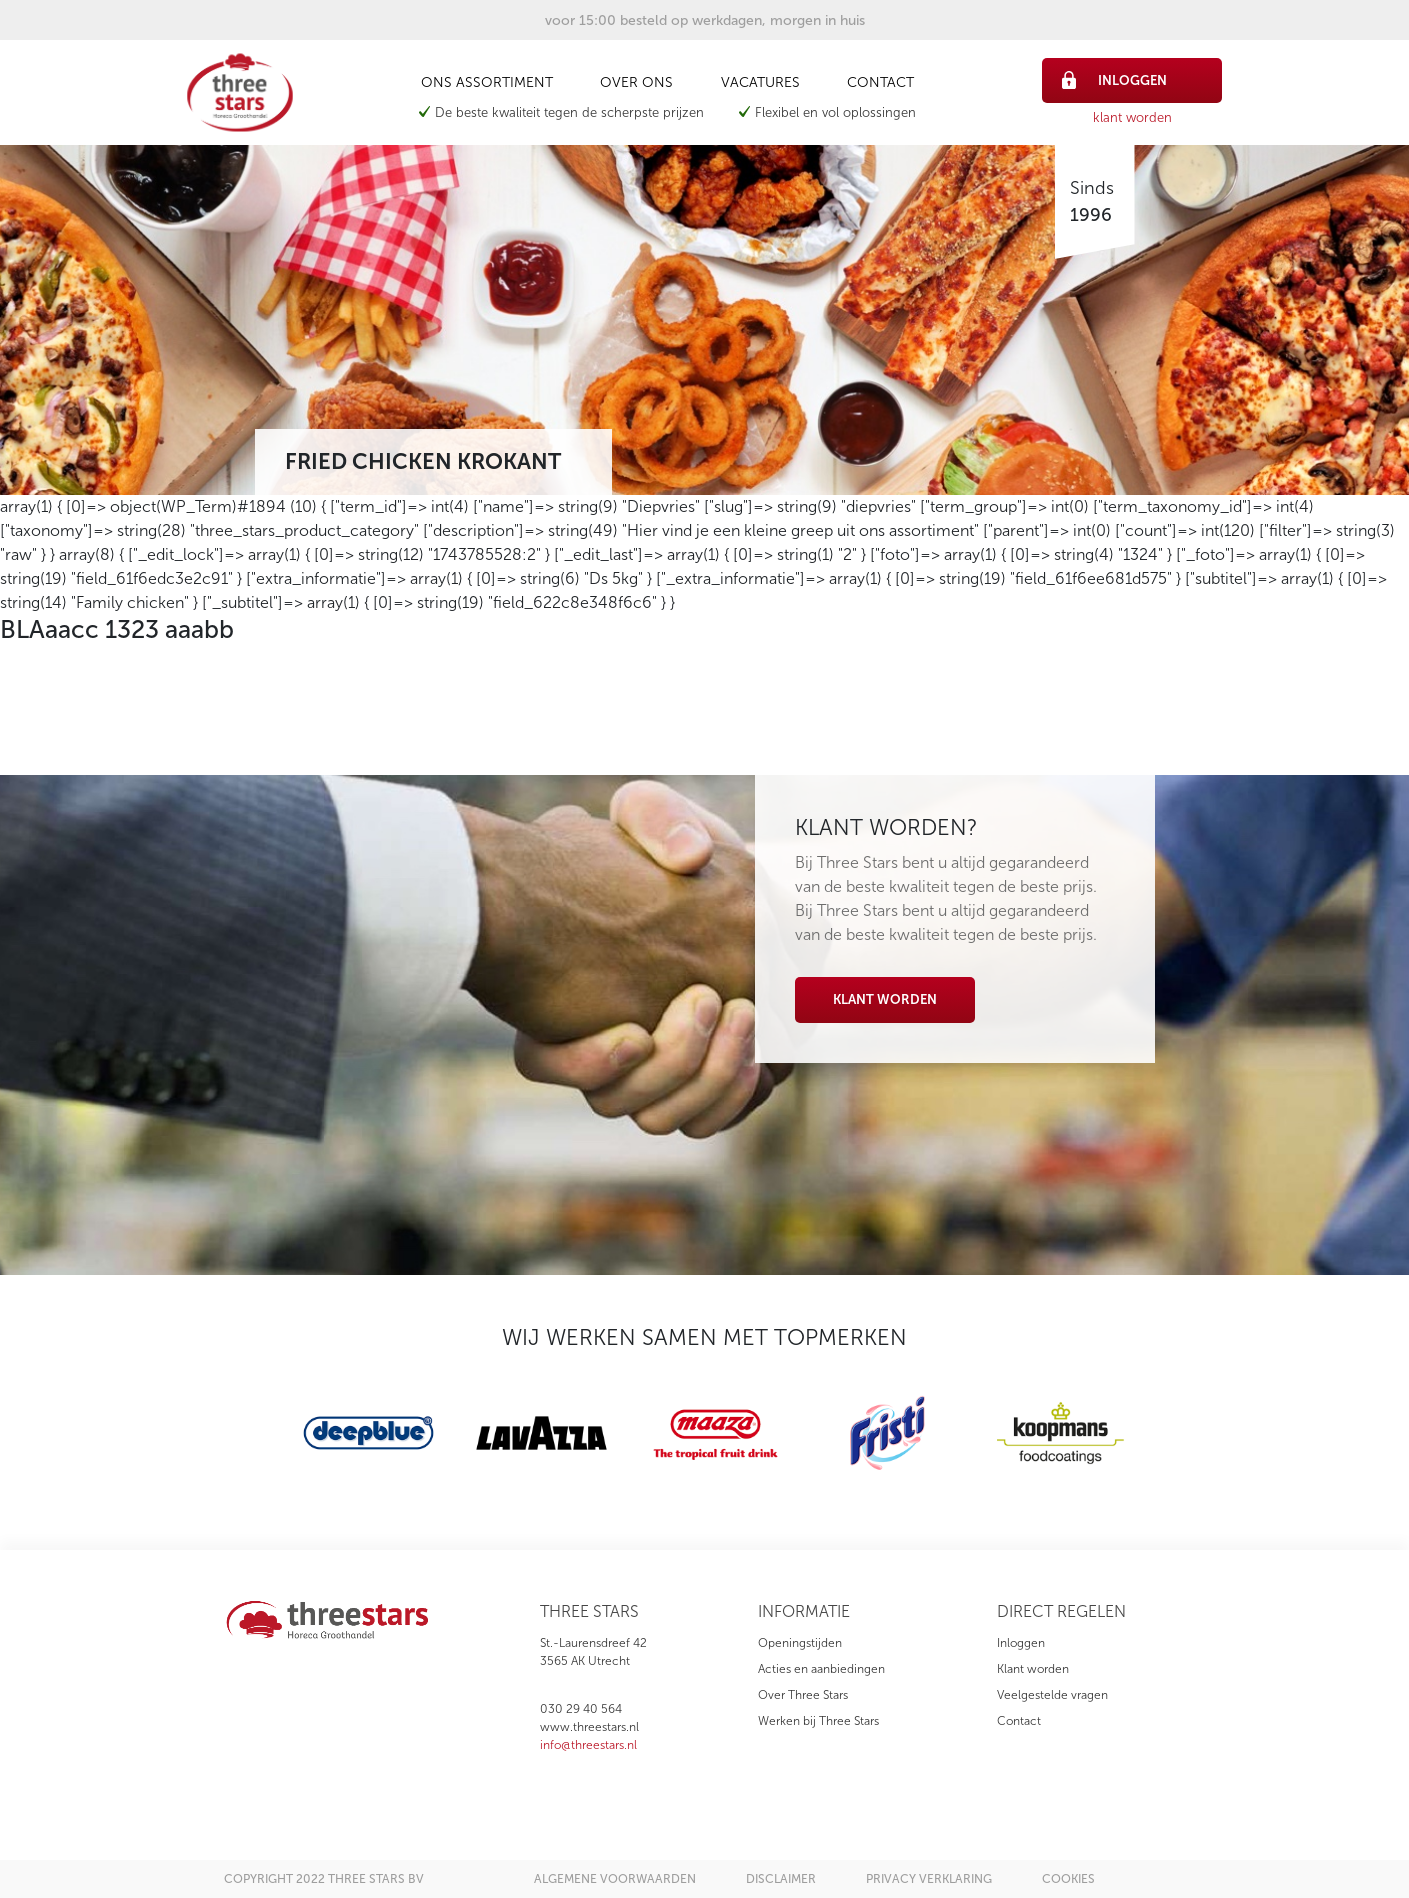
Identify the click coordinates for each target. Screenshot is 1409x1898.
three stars (589, 1611)
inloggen (1114, 80)
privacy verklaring (929, 1879)
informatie (804, 1611)
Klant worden (885, 999)
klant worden (1132, 117)
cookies (1068, 1879)
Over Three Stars (803, 1695)
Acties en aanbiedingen (821, 1669)
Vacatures (760, 82)
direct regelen (1061, 1611)
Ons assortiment (487, 82)
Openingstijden (800, 1643)
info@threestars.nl (588, 1745)
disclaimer (781, 1879)
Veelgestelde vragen (1052, 1695)
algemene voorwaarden (615, 1879)
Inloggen (1021, 1643)
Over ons (636, 82)
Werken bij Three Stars (818, 1721)
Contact (880, 82)
